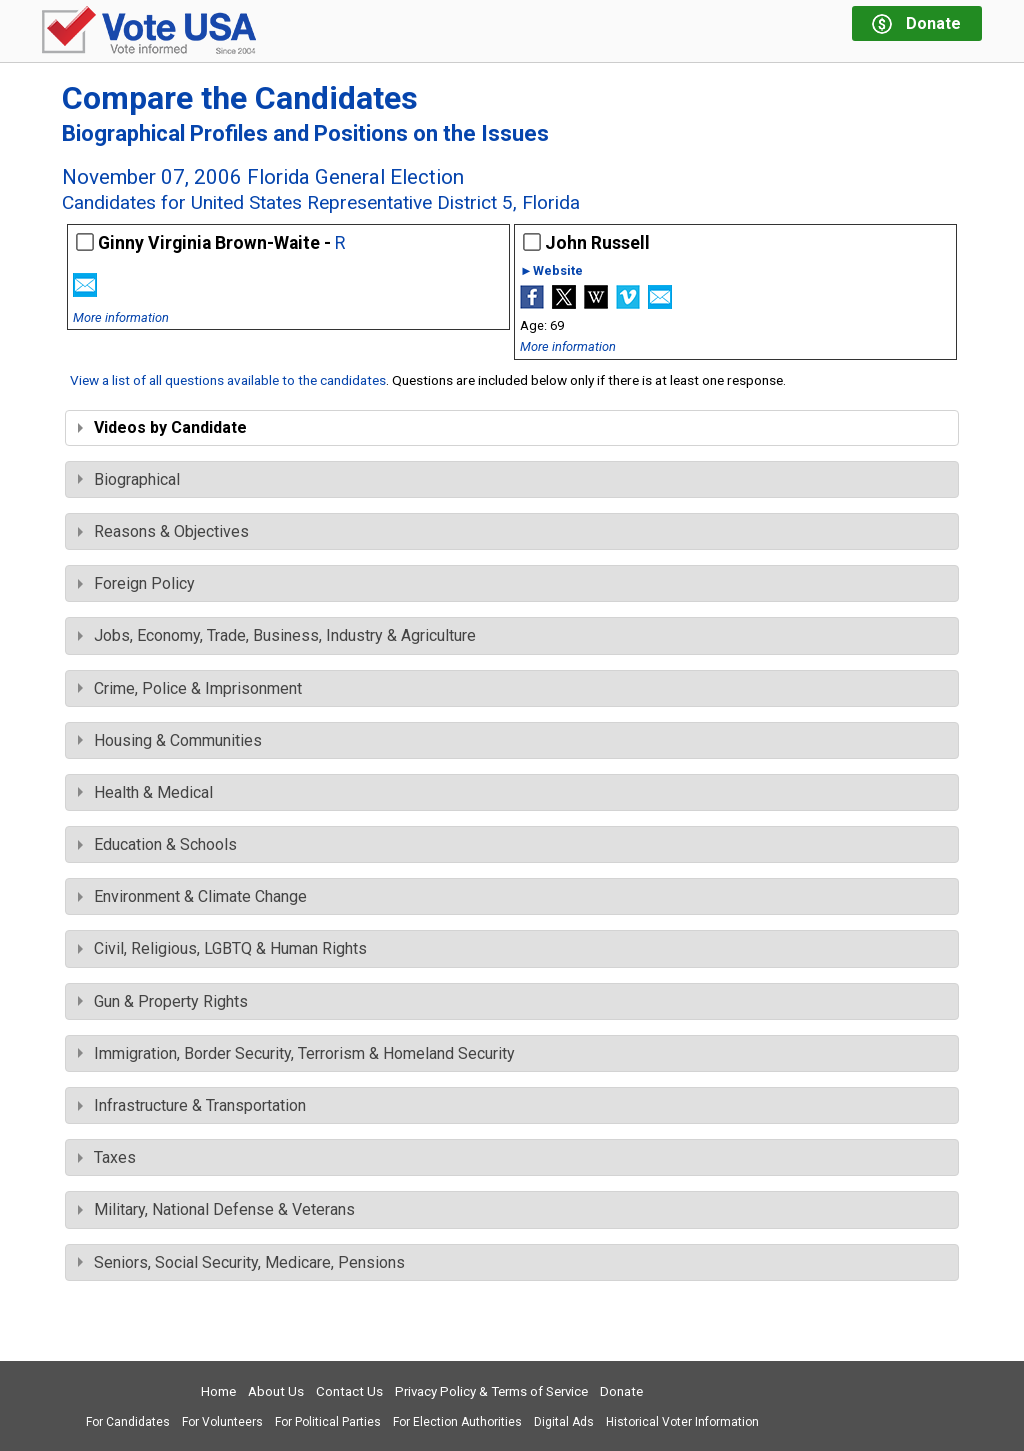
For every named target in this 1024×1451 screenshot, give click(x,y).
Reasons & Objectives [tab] (163, 531)
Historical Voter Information (682, 1422)
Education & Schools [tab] (157, 844)
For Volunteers (222, 1422)
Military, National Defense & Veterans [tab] (216, 1209)
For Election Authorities (457, 1422)
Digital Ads (564, 1422)
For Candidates (128, 1422)
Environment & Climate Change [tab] (192, 896)
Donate (621, 1391)
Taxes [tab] (107, 1157)
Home (218, 1391)
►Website (551, 271)
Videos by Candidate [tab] (162, 427)
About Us (276, 1391)
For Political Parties (328, 1422)
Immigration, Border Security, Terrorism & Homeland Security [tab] (296, 1053)
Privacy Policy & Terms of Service (491, 1391)
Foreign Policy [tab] (136, 583)
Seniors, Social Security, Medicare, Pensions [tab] (241, 1262)
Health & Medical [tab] (145, 792)
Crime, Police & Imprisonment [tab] (190, 688)
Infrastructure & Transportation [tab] (192, 1105)
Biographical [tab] (129, 479)
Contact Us (349, 1391)
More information (121, 317)
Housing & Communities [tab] (170, 740)
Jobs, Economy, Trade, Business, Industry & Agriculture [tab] (277, 635)
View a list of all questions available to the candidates (228, 380)
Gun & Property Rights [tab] (163, 1001)
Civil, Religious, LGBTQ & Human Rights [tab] (222, 948)
